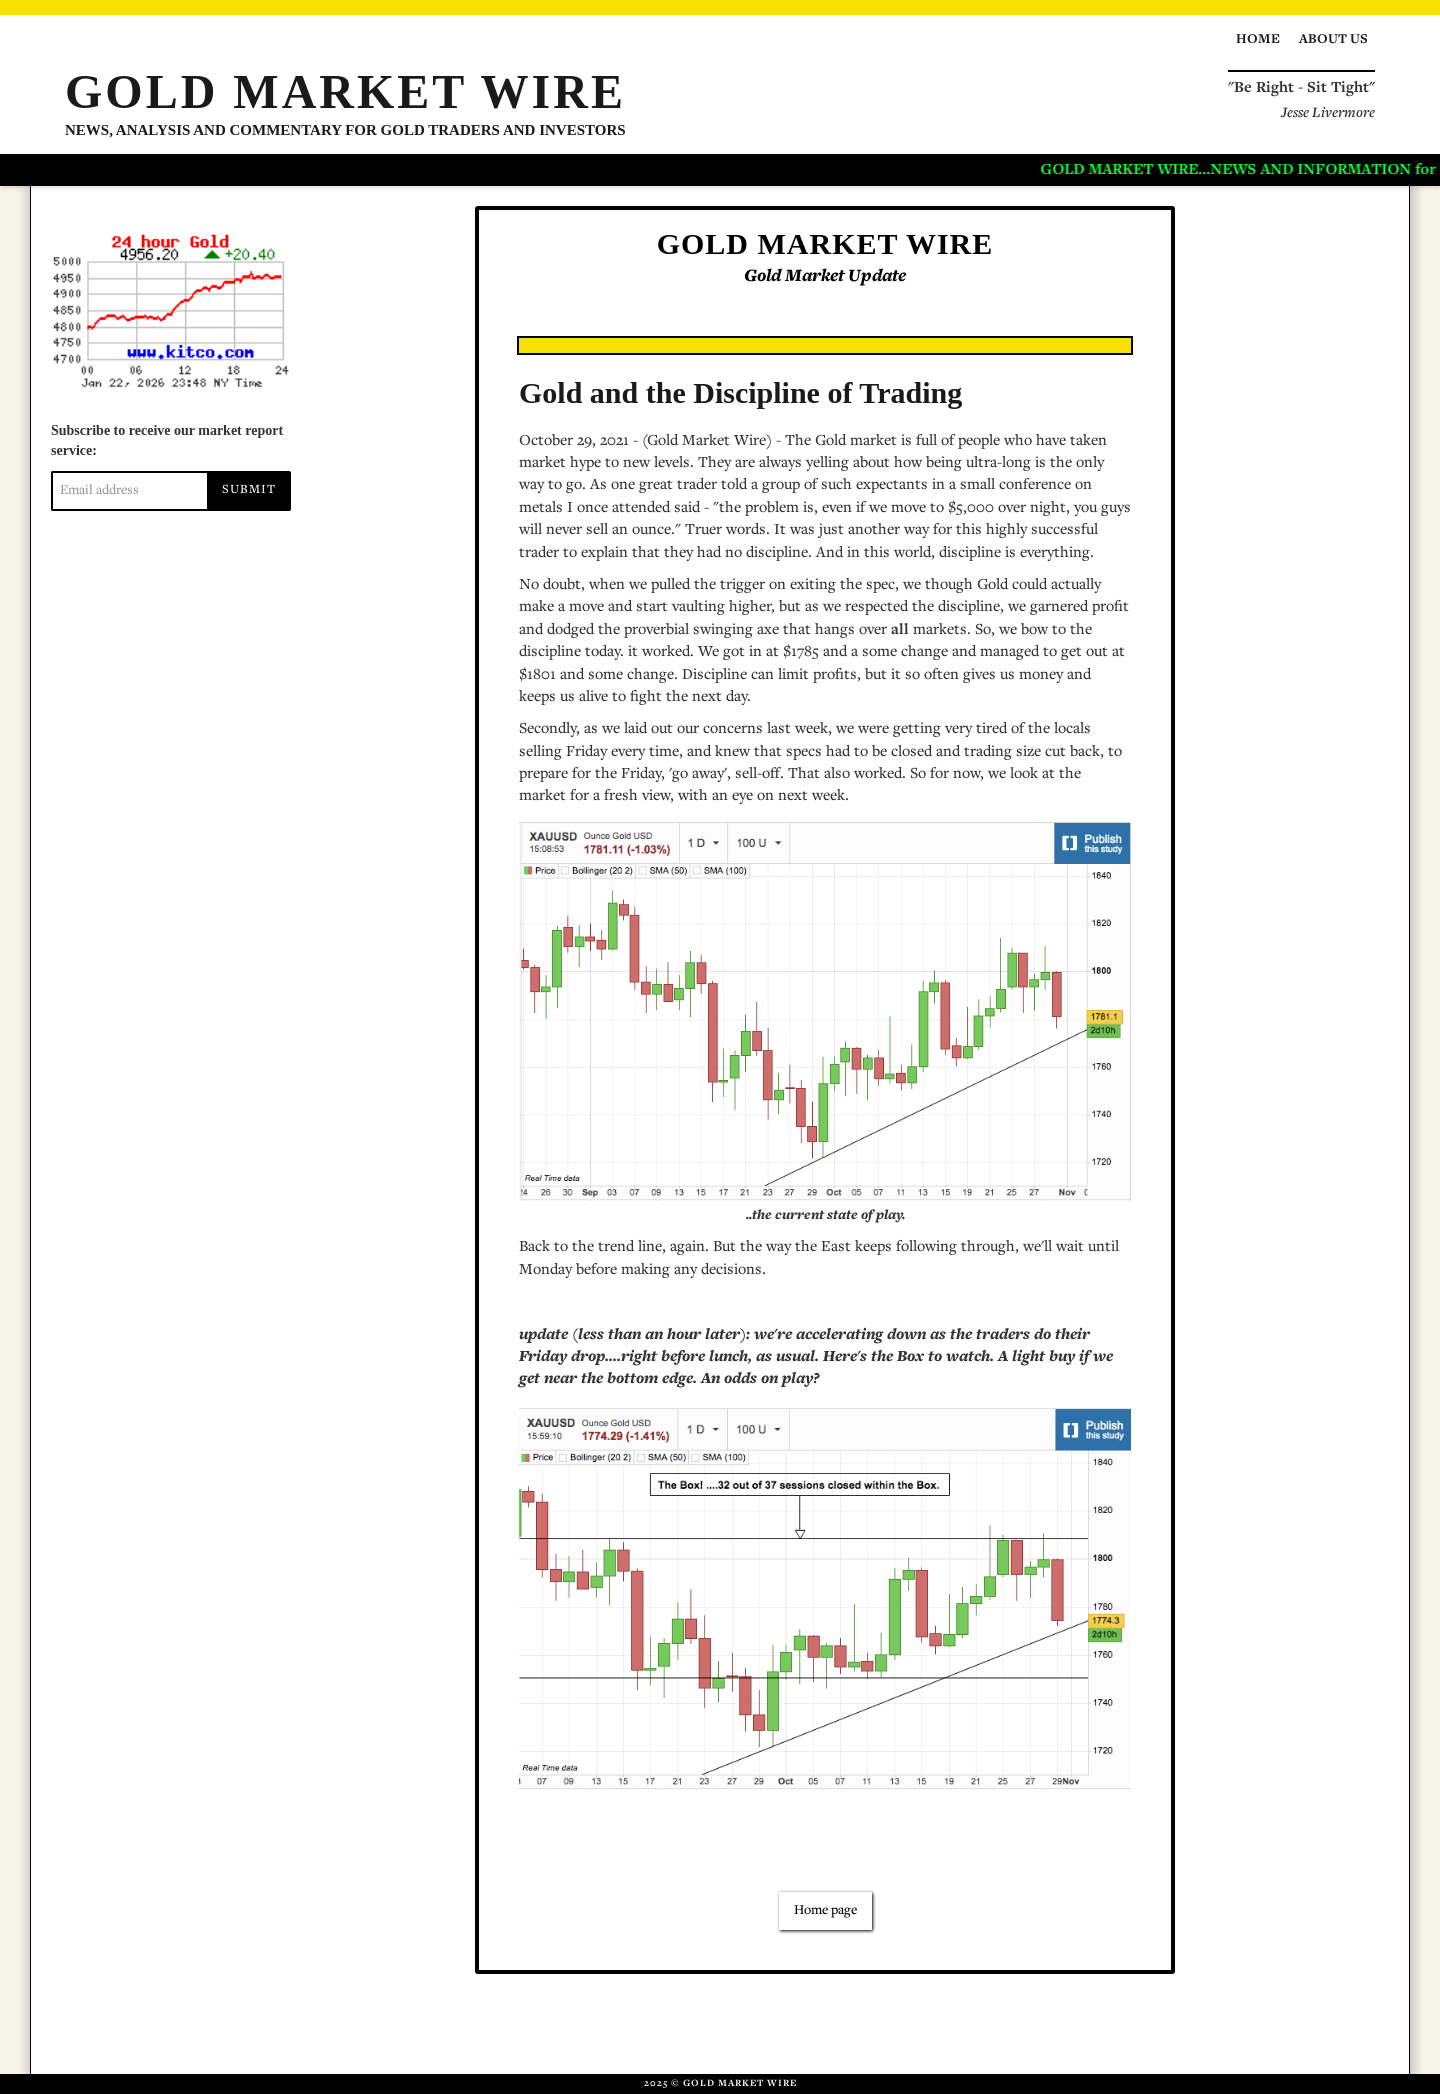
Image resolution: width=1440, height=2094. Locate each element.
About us (1333, 40)
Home (1258, 40)
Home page (825, 1911)
